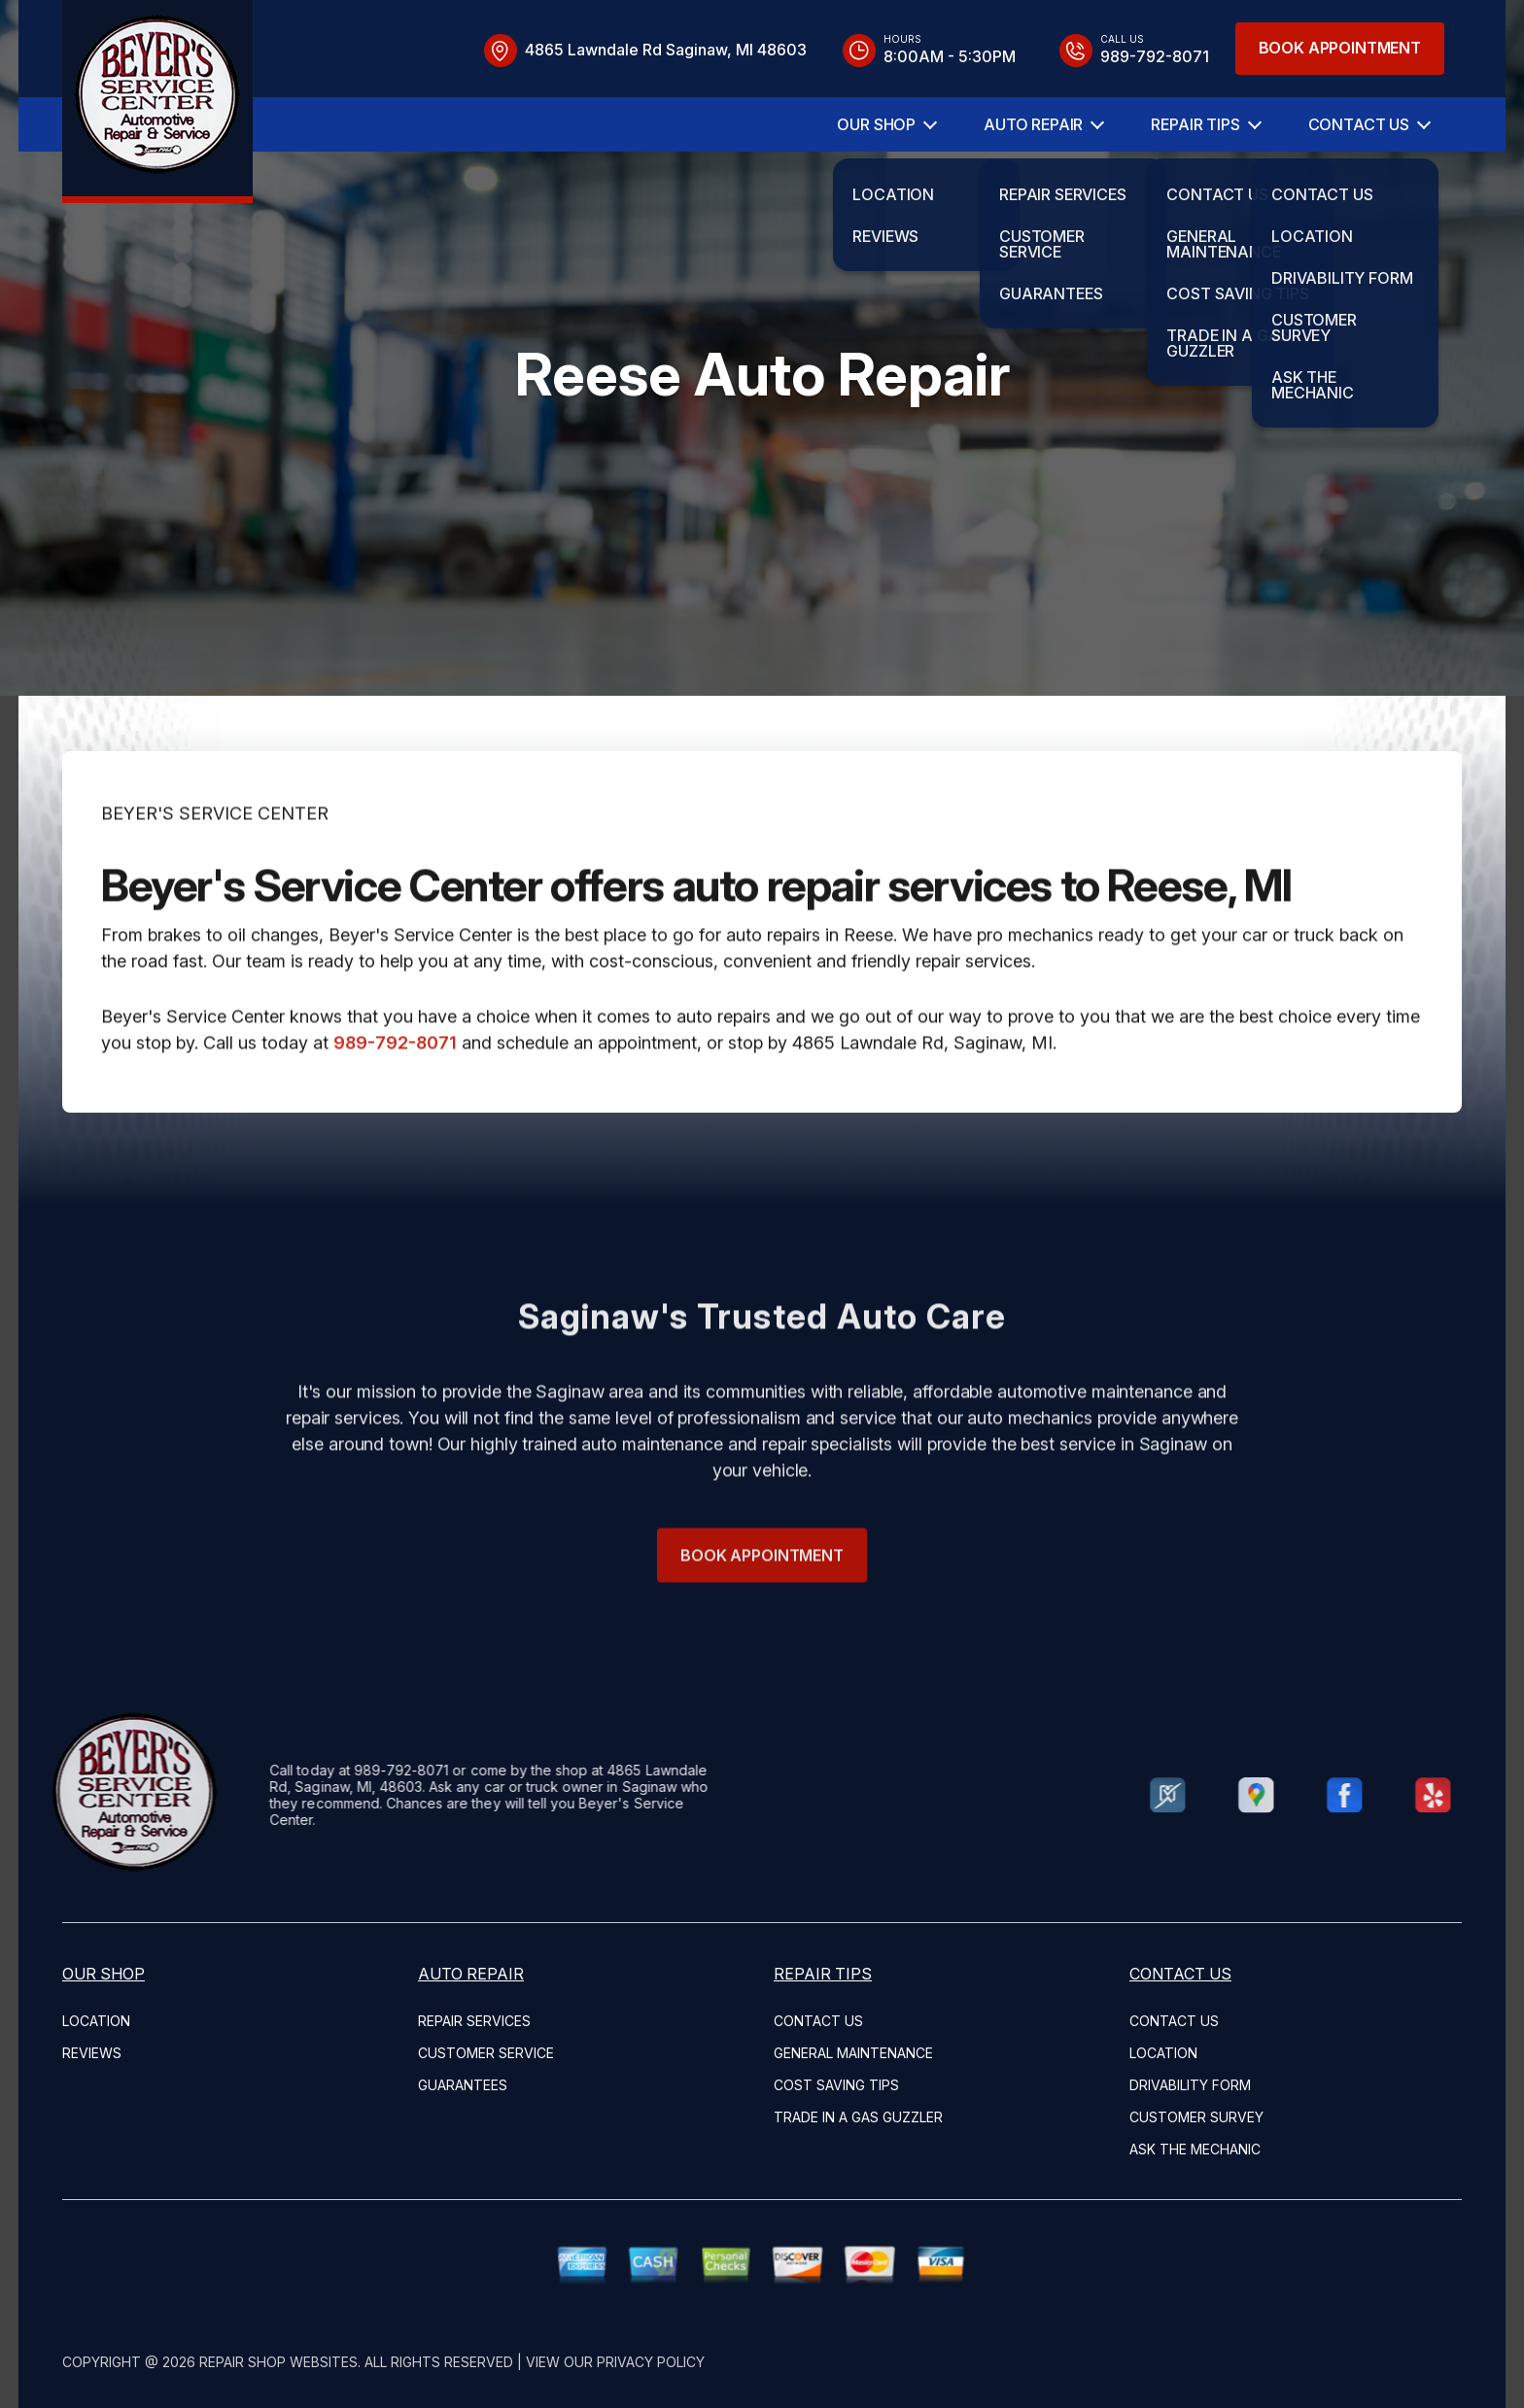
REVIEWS (91, 2053)
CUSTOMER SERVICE (486, 2053)
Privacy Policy (651, 2362)
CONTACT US (1358, 124)
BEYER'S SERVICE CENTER (215, 860)
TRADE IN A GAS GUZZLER (858, 2117)
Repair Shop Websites (278, 2362)
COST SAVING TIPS (836, 2085)
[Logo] (157, 101)
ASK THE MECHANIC (1195, 2149)
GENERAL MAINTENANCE (853, 2053)
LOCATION (96, 2020)
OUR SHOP (876, 124)
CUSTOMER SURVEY (1196, 2117)
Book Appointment (1340, 47)
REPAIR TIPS (1195, 124)
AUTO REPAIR (1033, 124)
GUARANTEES (462, 2085)
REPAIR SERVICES (474, 2020)
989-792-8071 (395, 1090)
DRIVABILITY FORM (1190, 2085)
